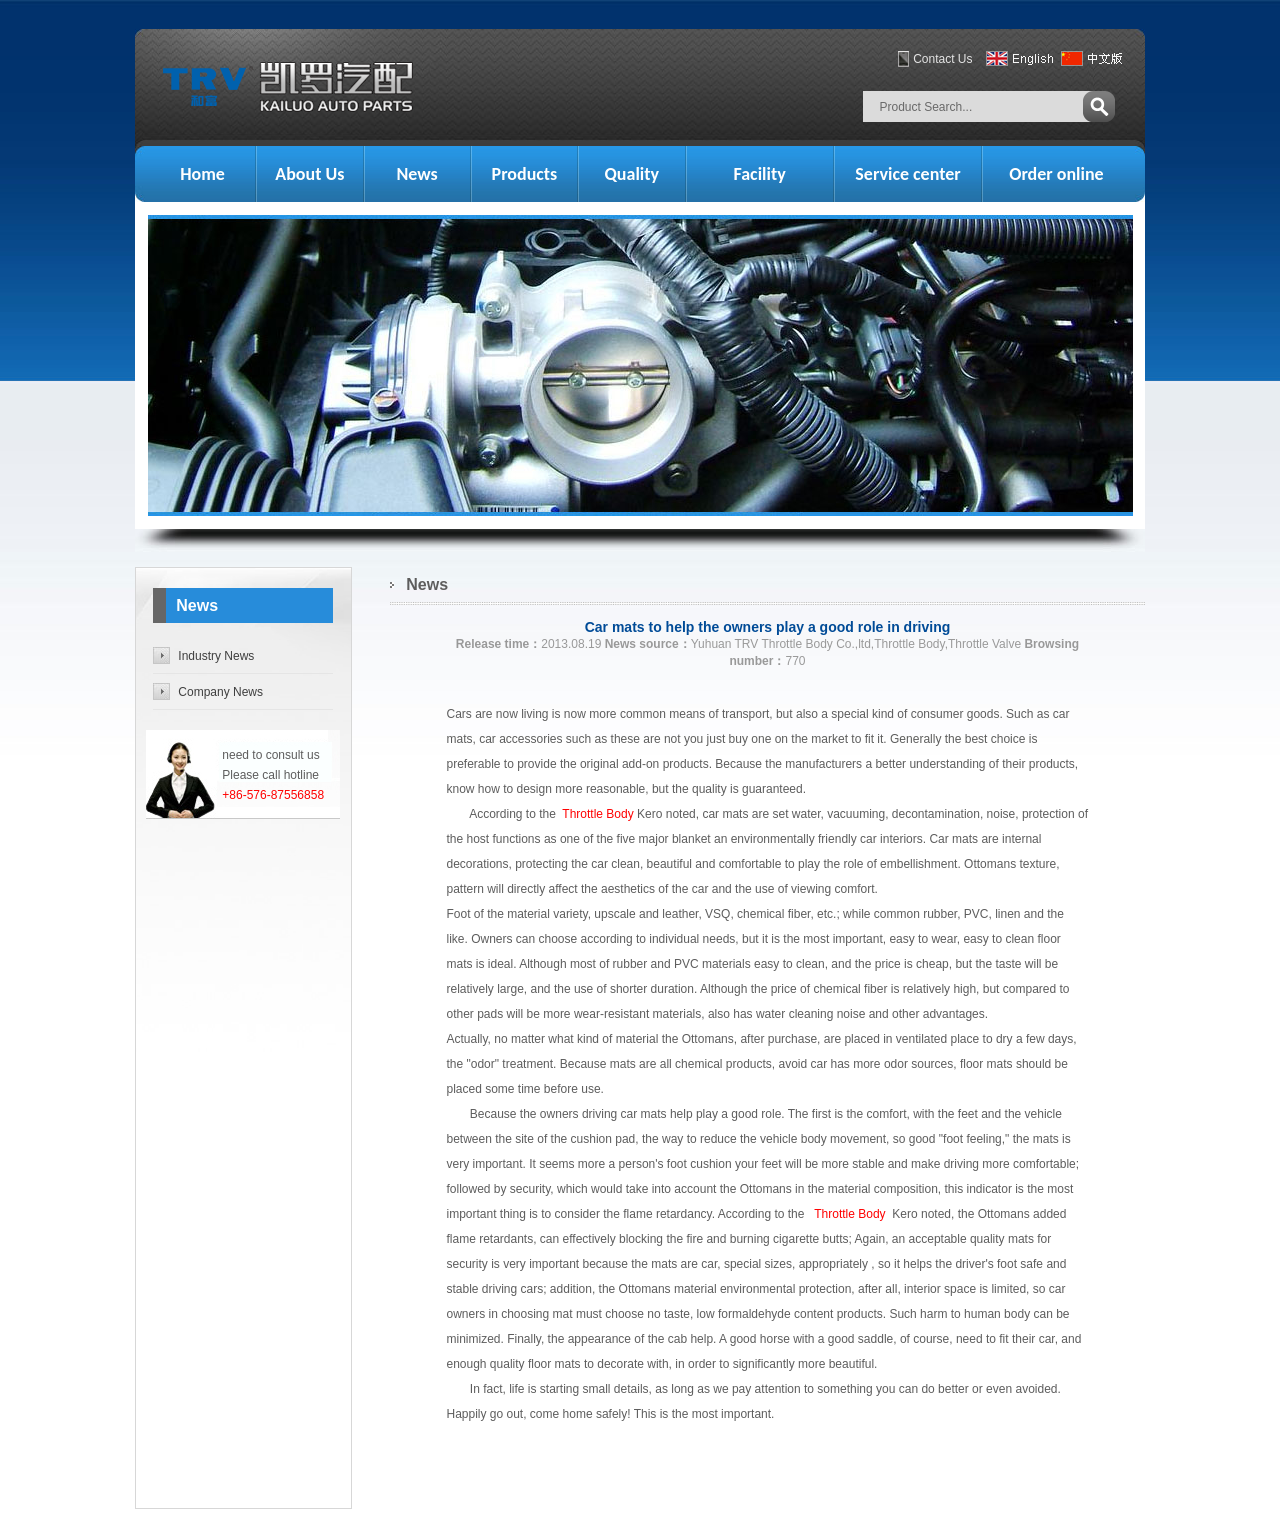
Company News (220, 692)
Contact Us (942, 59)
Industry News (216, 656)
